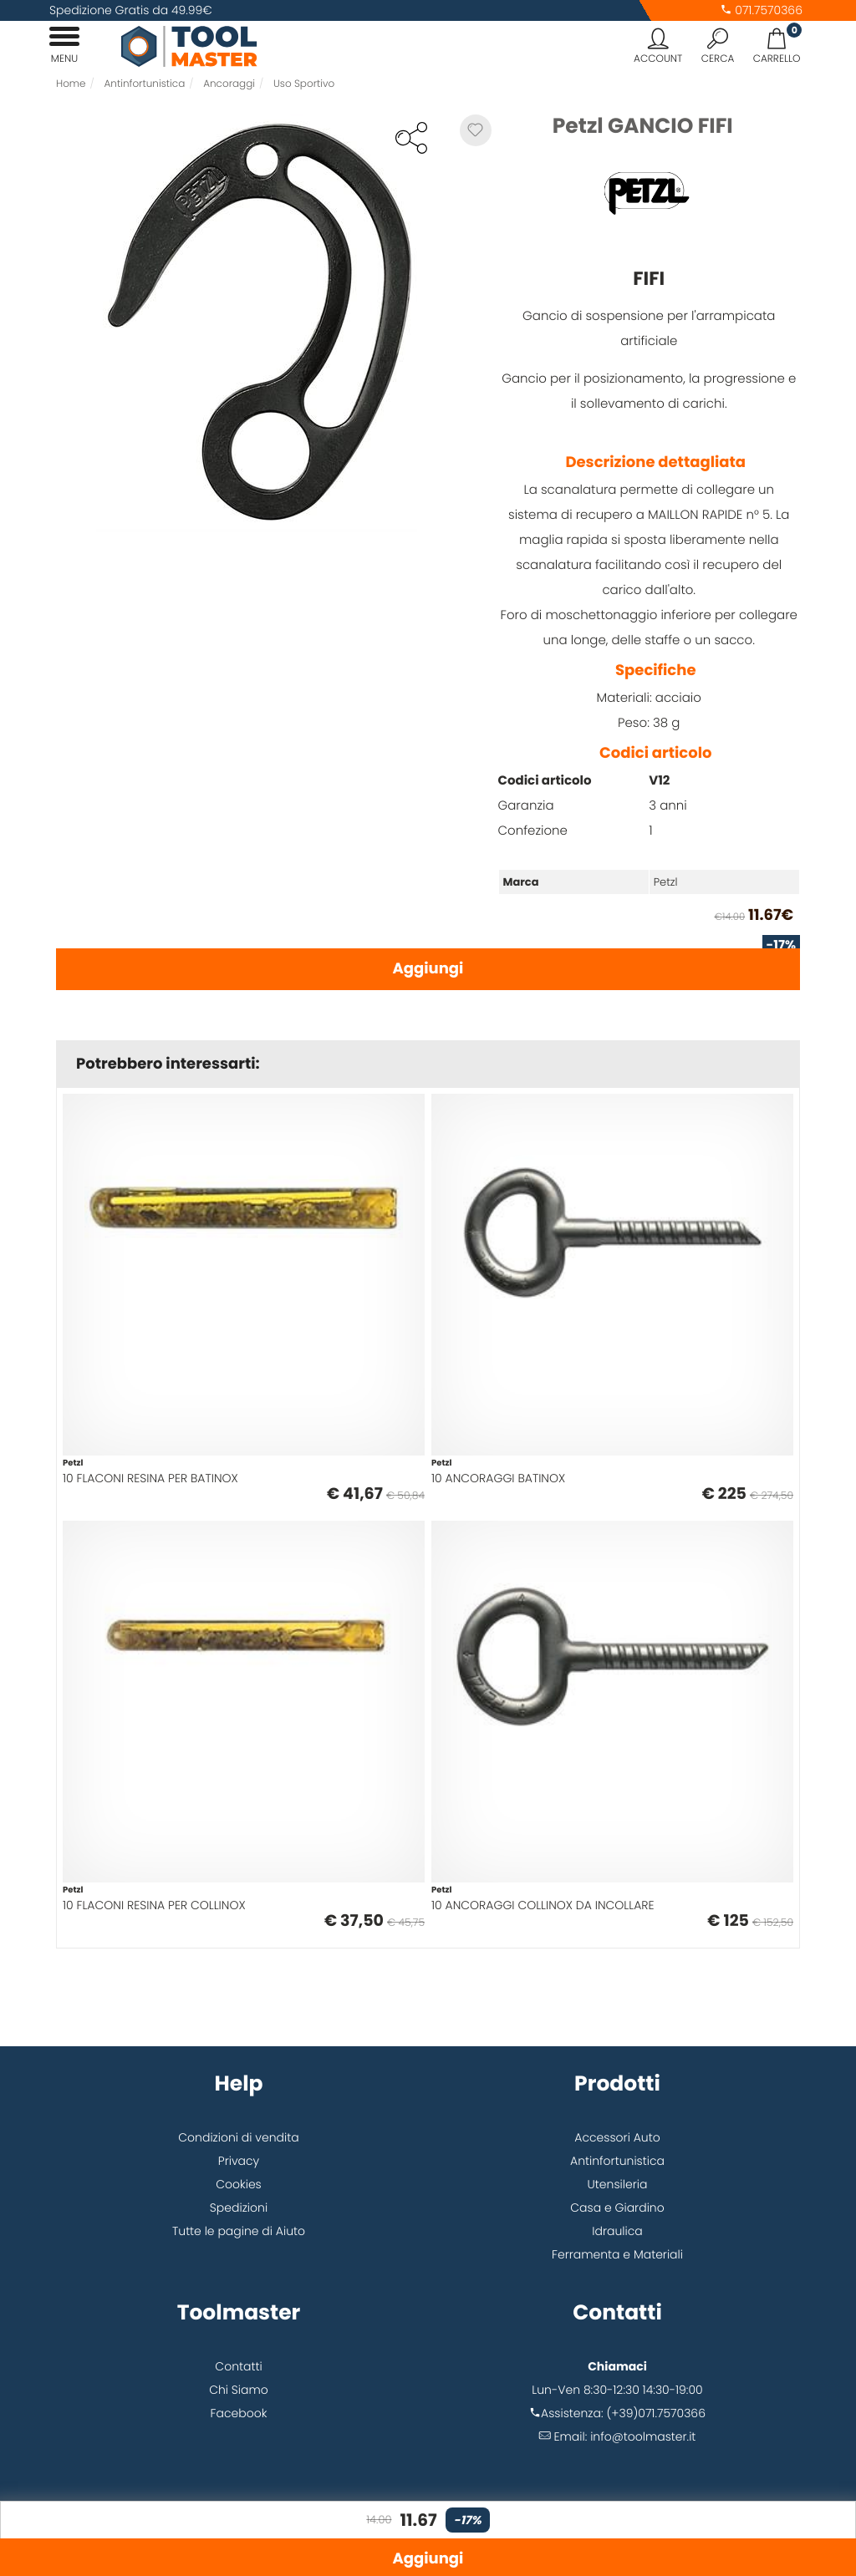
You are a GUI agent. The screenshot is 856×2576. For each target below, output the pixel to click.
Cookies (239, 2184)
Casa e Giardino (617, 2207)
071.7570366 (761, 10)
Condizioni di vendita (238, 2137)
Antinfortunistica (617, 2160)
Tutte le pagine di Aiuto (238, 2231)
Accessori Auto (617, 2137)
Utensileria (618, 2184)
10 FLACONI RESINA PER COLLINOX (154, 1905)
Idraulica (617, 2231)
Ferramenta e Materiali (617, 2254)
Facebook (239, 2413)
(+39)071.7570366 (656, 2413)
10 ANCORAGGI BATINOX (498, 1478)
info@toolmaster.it (643, 2436)
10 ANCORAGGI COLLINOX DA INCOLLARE (543, 1905)
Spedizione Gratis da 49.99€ (130, 10)
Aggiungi (428, 968)
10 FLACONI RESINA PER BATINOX (150, 1478)
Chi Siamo (238, 2389)
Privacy (239, 2160)
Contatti (238, 2366)
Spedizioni (239, 2207)
